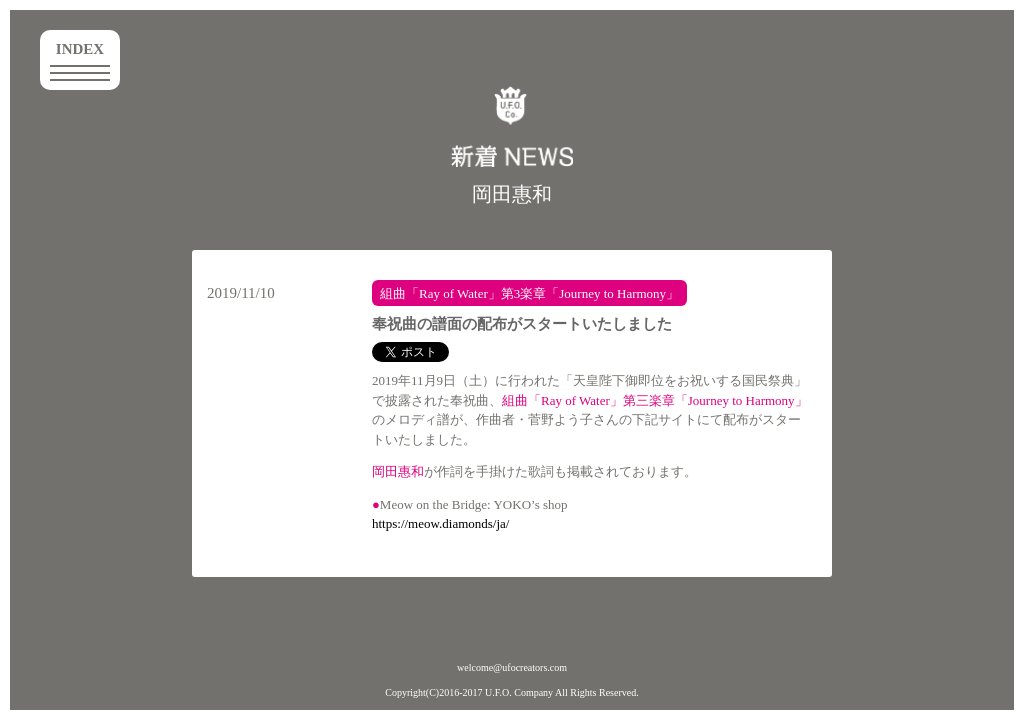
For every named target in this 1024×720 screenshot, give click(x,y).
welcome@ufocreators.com (512, 667)
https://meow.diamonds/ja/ (440, 523)
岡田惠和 (512, 194)
